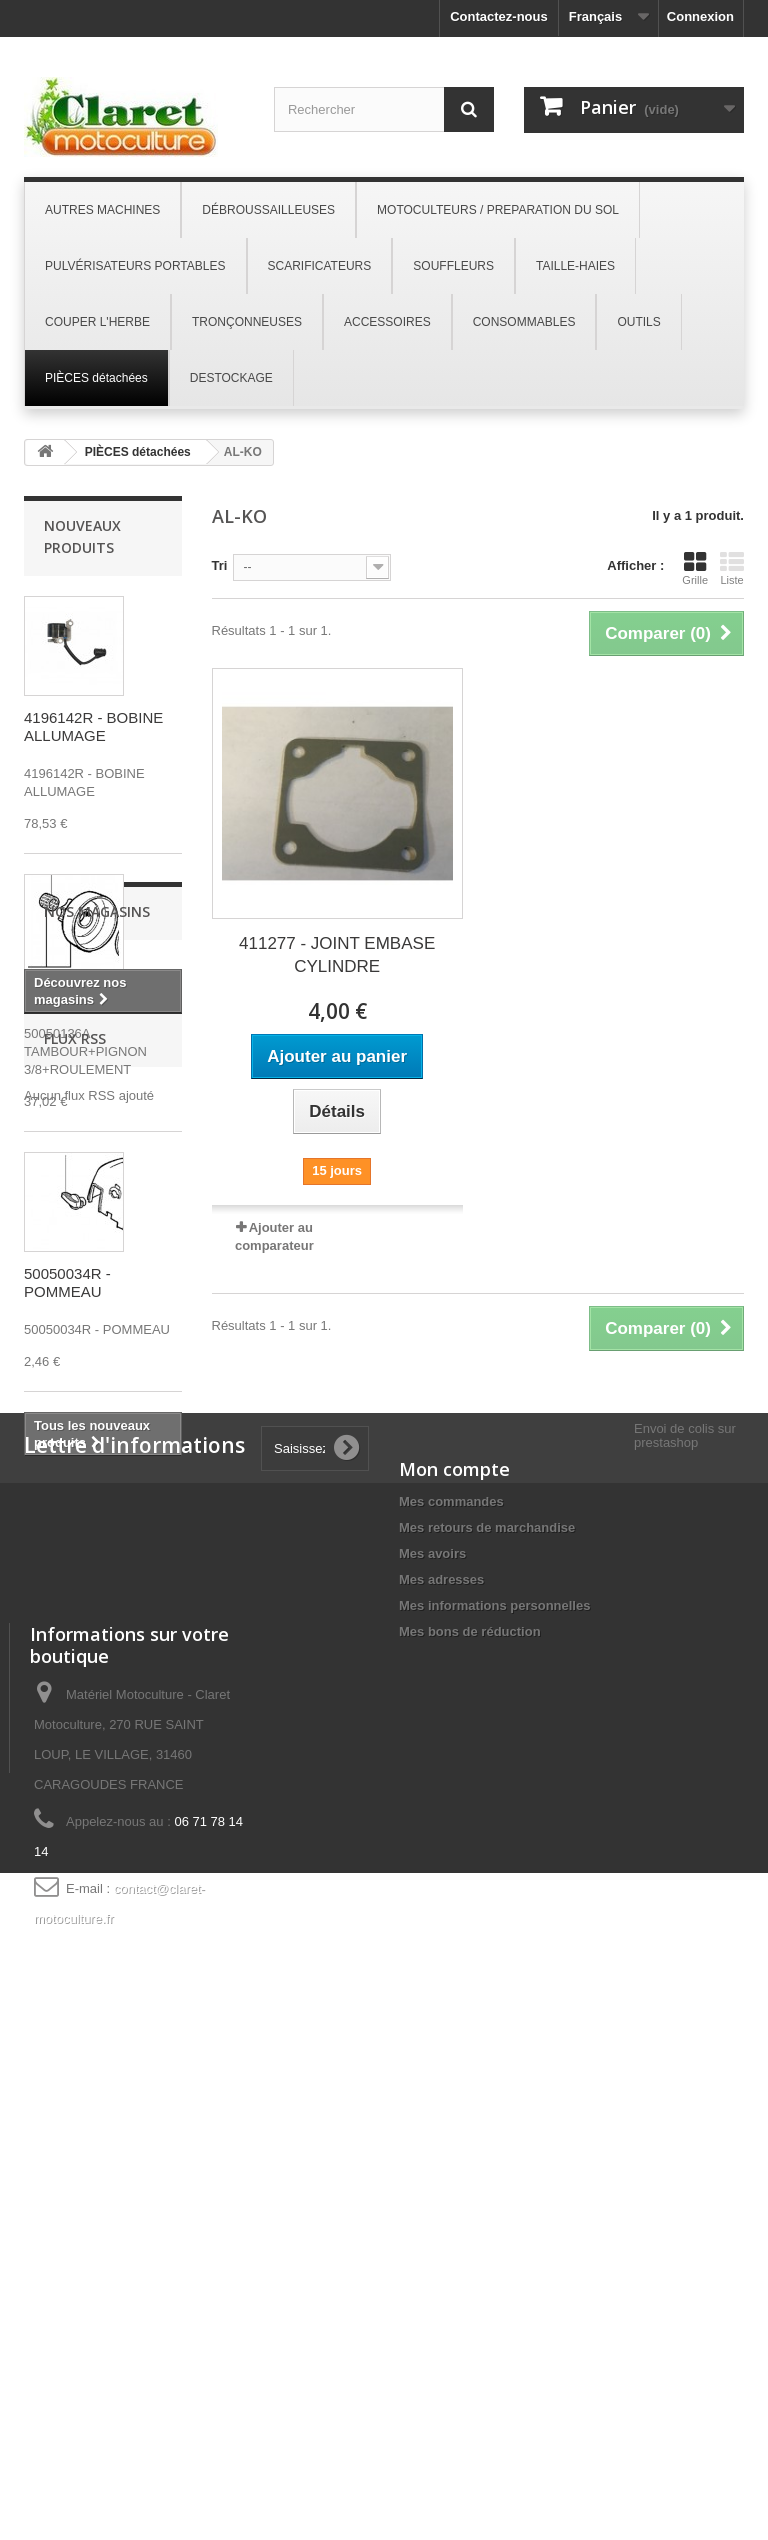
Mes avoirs (432, 1963)
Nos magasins (97, 1515)
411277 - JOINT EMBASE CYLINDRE (337, 955)
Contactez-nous (499, 16)
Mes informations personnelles (494, 2015)
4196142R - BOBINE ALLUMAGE (93, 726)
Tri (220, 565)
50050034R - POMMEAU (67, 1282)
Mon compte (454, 1879)
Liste (732, 568)
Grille (695, 568)
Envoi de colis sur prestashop (685, 1845)
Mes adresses (441, 1989)
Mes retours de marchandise (487, 1937)
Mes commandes (451, 1911)
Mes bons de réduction (470, 2041)
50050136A (62, 995)
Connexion (700, 16)
